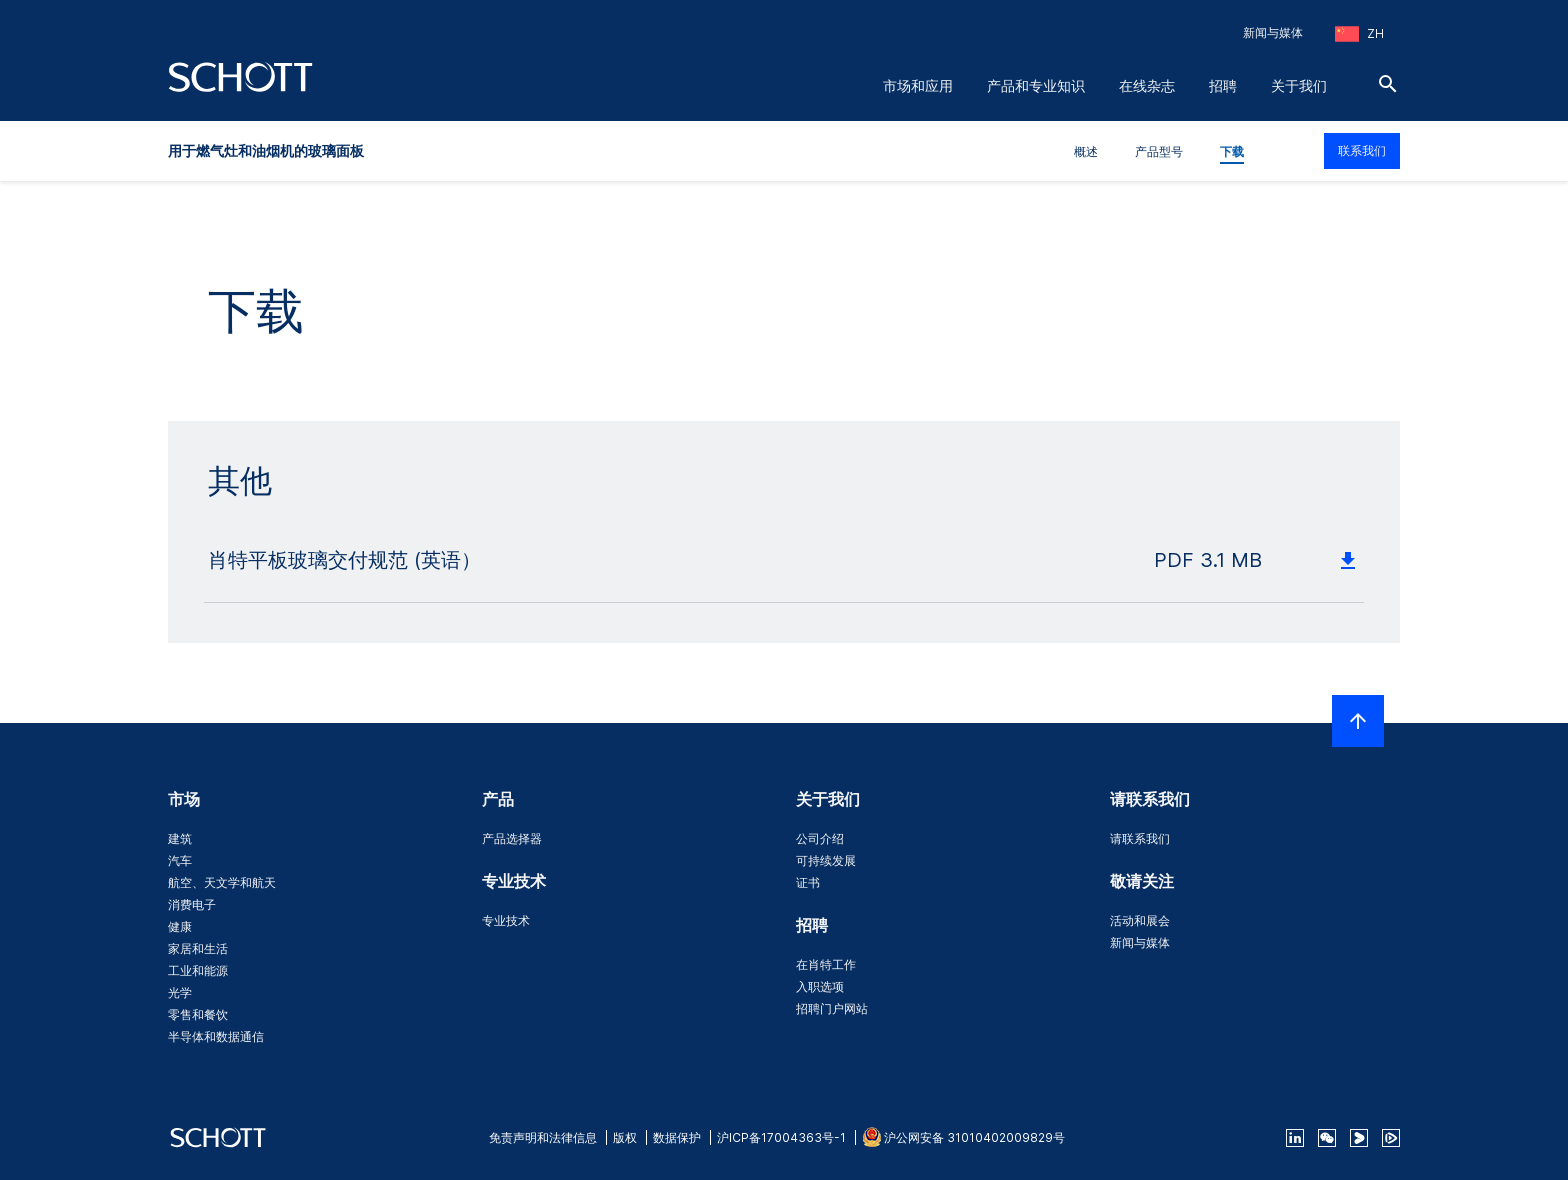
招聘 (1223, 85)
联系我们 (1362, 150)
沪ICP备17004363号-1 (781, 1137)
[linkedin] (1295, 1138)
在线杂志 (1147, 85)
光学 (180, 992)
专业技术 (506, 920)
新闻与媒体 (1273, 32)
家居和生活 (198, 948)
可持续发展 (826, 860)
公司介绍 (820, 838)
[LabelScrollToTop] (1358, 721)
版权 (625, 1137)
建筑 (180, 838)
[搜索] (1388, 84)
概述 (1086, 151)
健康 (180, 926)
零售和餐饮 (198, 1014)
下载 (1232, 151)
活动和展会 (1140, 920)
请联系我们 (1140, 838)
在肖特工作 (826, 964)
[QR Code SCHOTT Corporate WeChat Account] (1327, 1138)
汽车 (180, 860)
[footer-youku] (1359, 1138)
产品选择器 (512, 838)
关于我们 (1299, 85)
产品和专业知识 (1036, 85)
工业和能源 (198, 970)
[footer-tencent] (1391, 1138)
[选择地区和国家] (1359, 34)
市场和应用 (918, 85)
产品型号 (1159, 151)
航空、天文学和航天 (222, 882)
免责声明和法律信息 (543, 1137)
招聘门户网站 (832, 1008)
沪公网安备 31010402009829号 (974, 1137)
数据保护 (677, 1137)
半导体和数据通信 (216, 1036)
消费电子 (192, 904)
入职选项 (820, 986)
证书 (808, 882)
